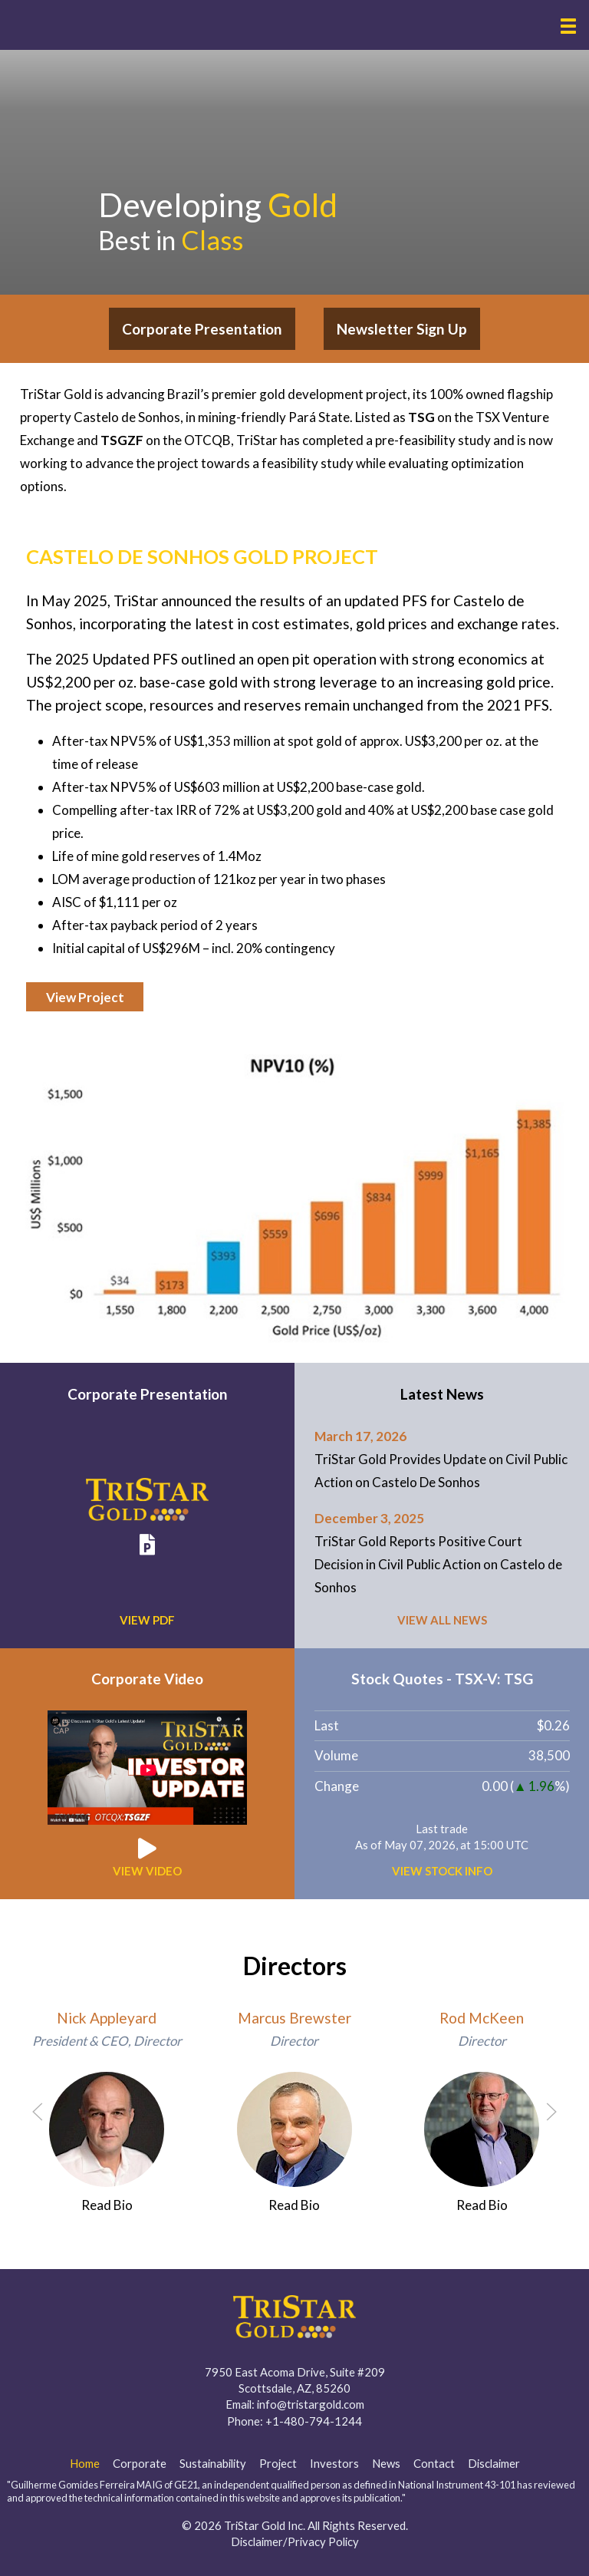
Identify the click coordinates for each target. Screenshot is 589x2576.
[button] (568, 26)
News (386, 2463)
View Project (85, 997)
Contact (434, 2463)
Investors (334, 2463)
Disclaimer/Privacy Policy (295, 2541)
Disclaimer (494, 2463)
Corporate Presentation (202, 329)
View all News (442, 1620)
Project (278, 2463)
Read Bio (107, 2205)
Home (85, 2463)
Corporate (139, 2463)
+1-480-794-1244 (313, 2421)
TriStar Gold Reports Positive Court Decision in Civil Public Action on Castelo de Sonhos (438, 1564)
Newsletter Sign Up (402, 329)
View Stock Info (442, 1871)
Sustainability (212, 2463)
